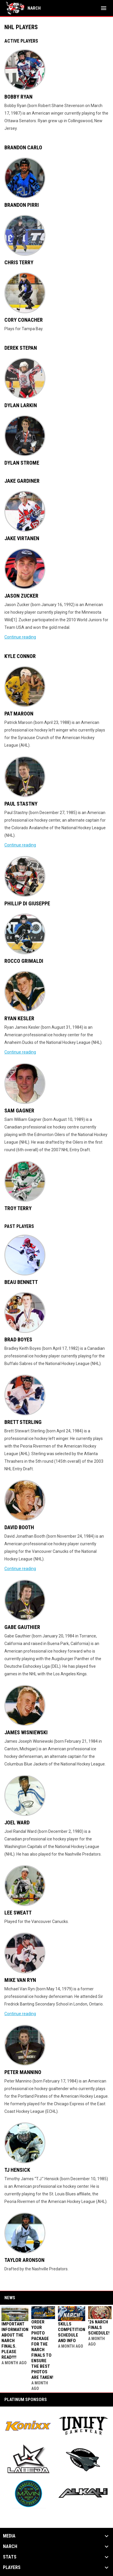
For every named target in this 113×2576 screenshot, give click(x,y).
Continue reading (20, 637)
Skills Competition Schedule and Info (71, 2332)
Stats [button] (9, 2557)
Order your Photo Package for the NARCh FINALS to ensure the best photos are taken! (42, 2349)
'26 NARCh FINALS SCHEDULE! (98, 2327)
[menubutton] (103, 8)
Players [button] (11, 2567)
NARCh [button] (10, 2546)
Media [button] (9, 2536)
